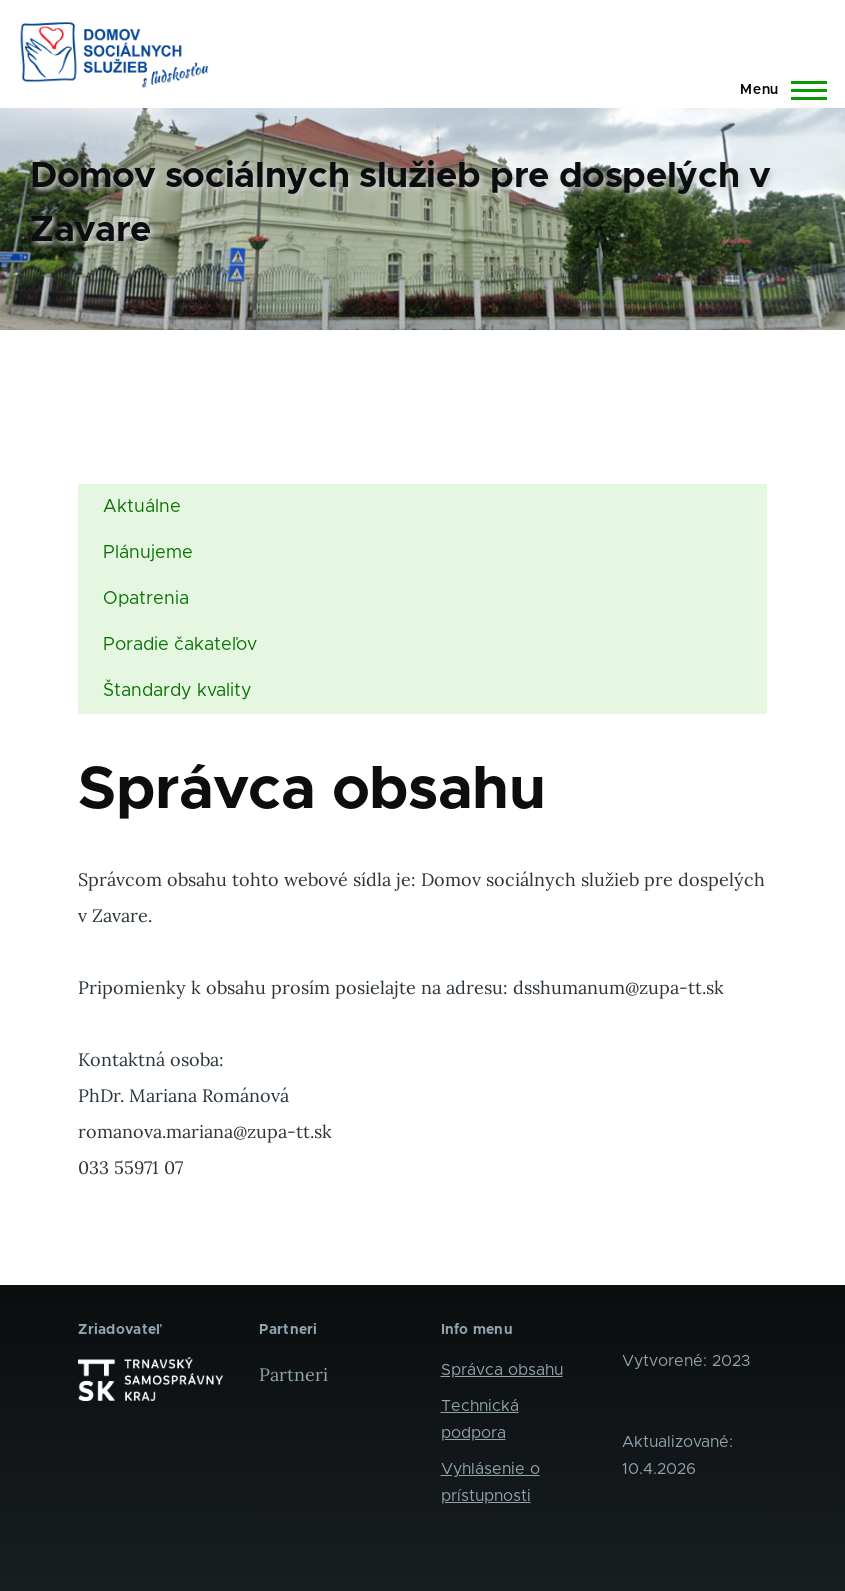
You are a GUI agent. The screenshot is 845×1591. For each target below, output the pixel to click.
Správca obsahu (502, 1370)
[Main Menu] (777, 90)
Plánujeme (148, 553)
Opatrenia (146, 599)
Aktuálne (142, 507)
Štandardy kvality (177, 691)
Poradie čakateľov (180, 645)
